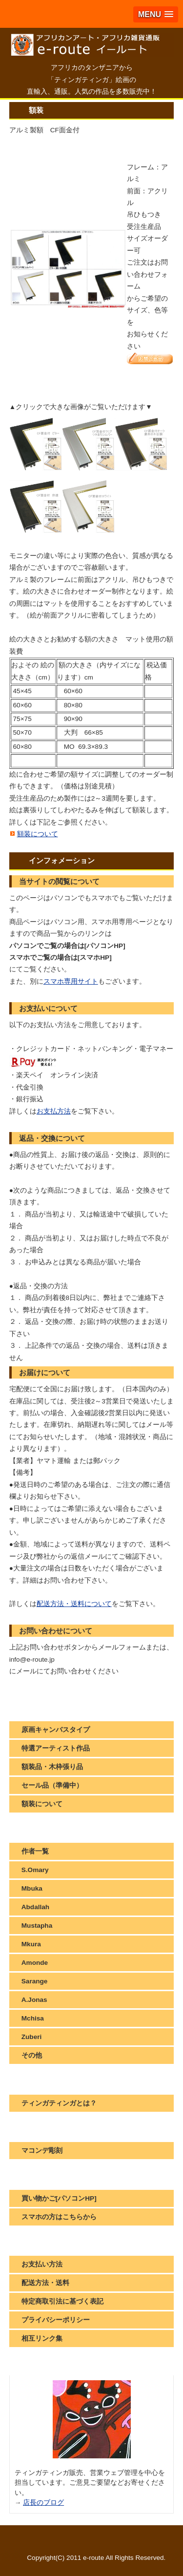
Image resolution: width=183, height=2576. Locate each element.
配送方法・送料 (45, 2283)
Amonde (34, 1962)
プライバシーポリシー (55, 2320)
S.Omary (35, 1870)
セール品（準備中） (52, 1785)
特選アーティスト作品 (55, 1748)
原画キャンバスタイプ (55, 1729)
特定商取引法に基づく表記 (62, 2301)
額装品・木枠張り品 (52, 1767)
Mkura (31, 1944)
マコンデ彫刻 (41, 2150)
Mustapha (36, 1925)
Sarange (34, 1981)
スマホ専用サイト (70, 981)
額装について (37, 834)
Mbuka (31, 1888)
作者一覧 (35, 1851)
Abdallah (35, 1907)
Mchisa (32, 2018)
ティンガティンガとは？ (59, 2103)
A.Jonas (34, 1999)
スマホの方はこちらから (59, 2217)
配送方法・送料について (74, 1603)
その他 (31, 2055)
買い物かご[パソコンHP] (59, 2198)
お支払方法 (54, 1111)
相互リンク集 (41, 2338)
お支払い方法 (41, 2264)
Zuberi (31, 2036)
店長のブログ (43, 2502)
